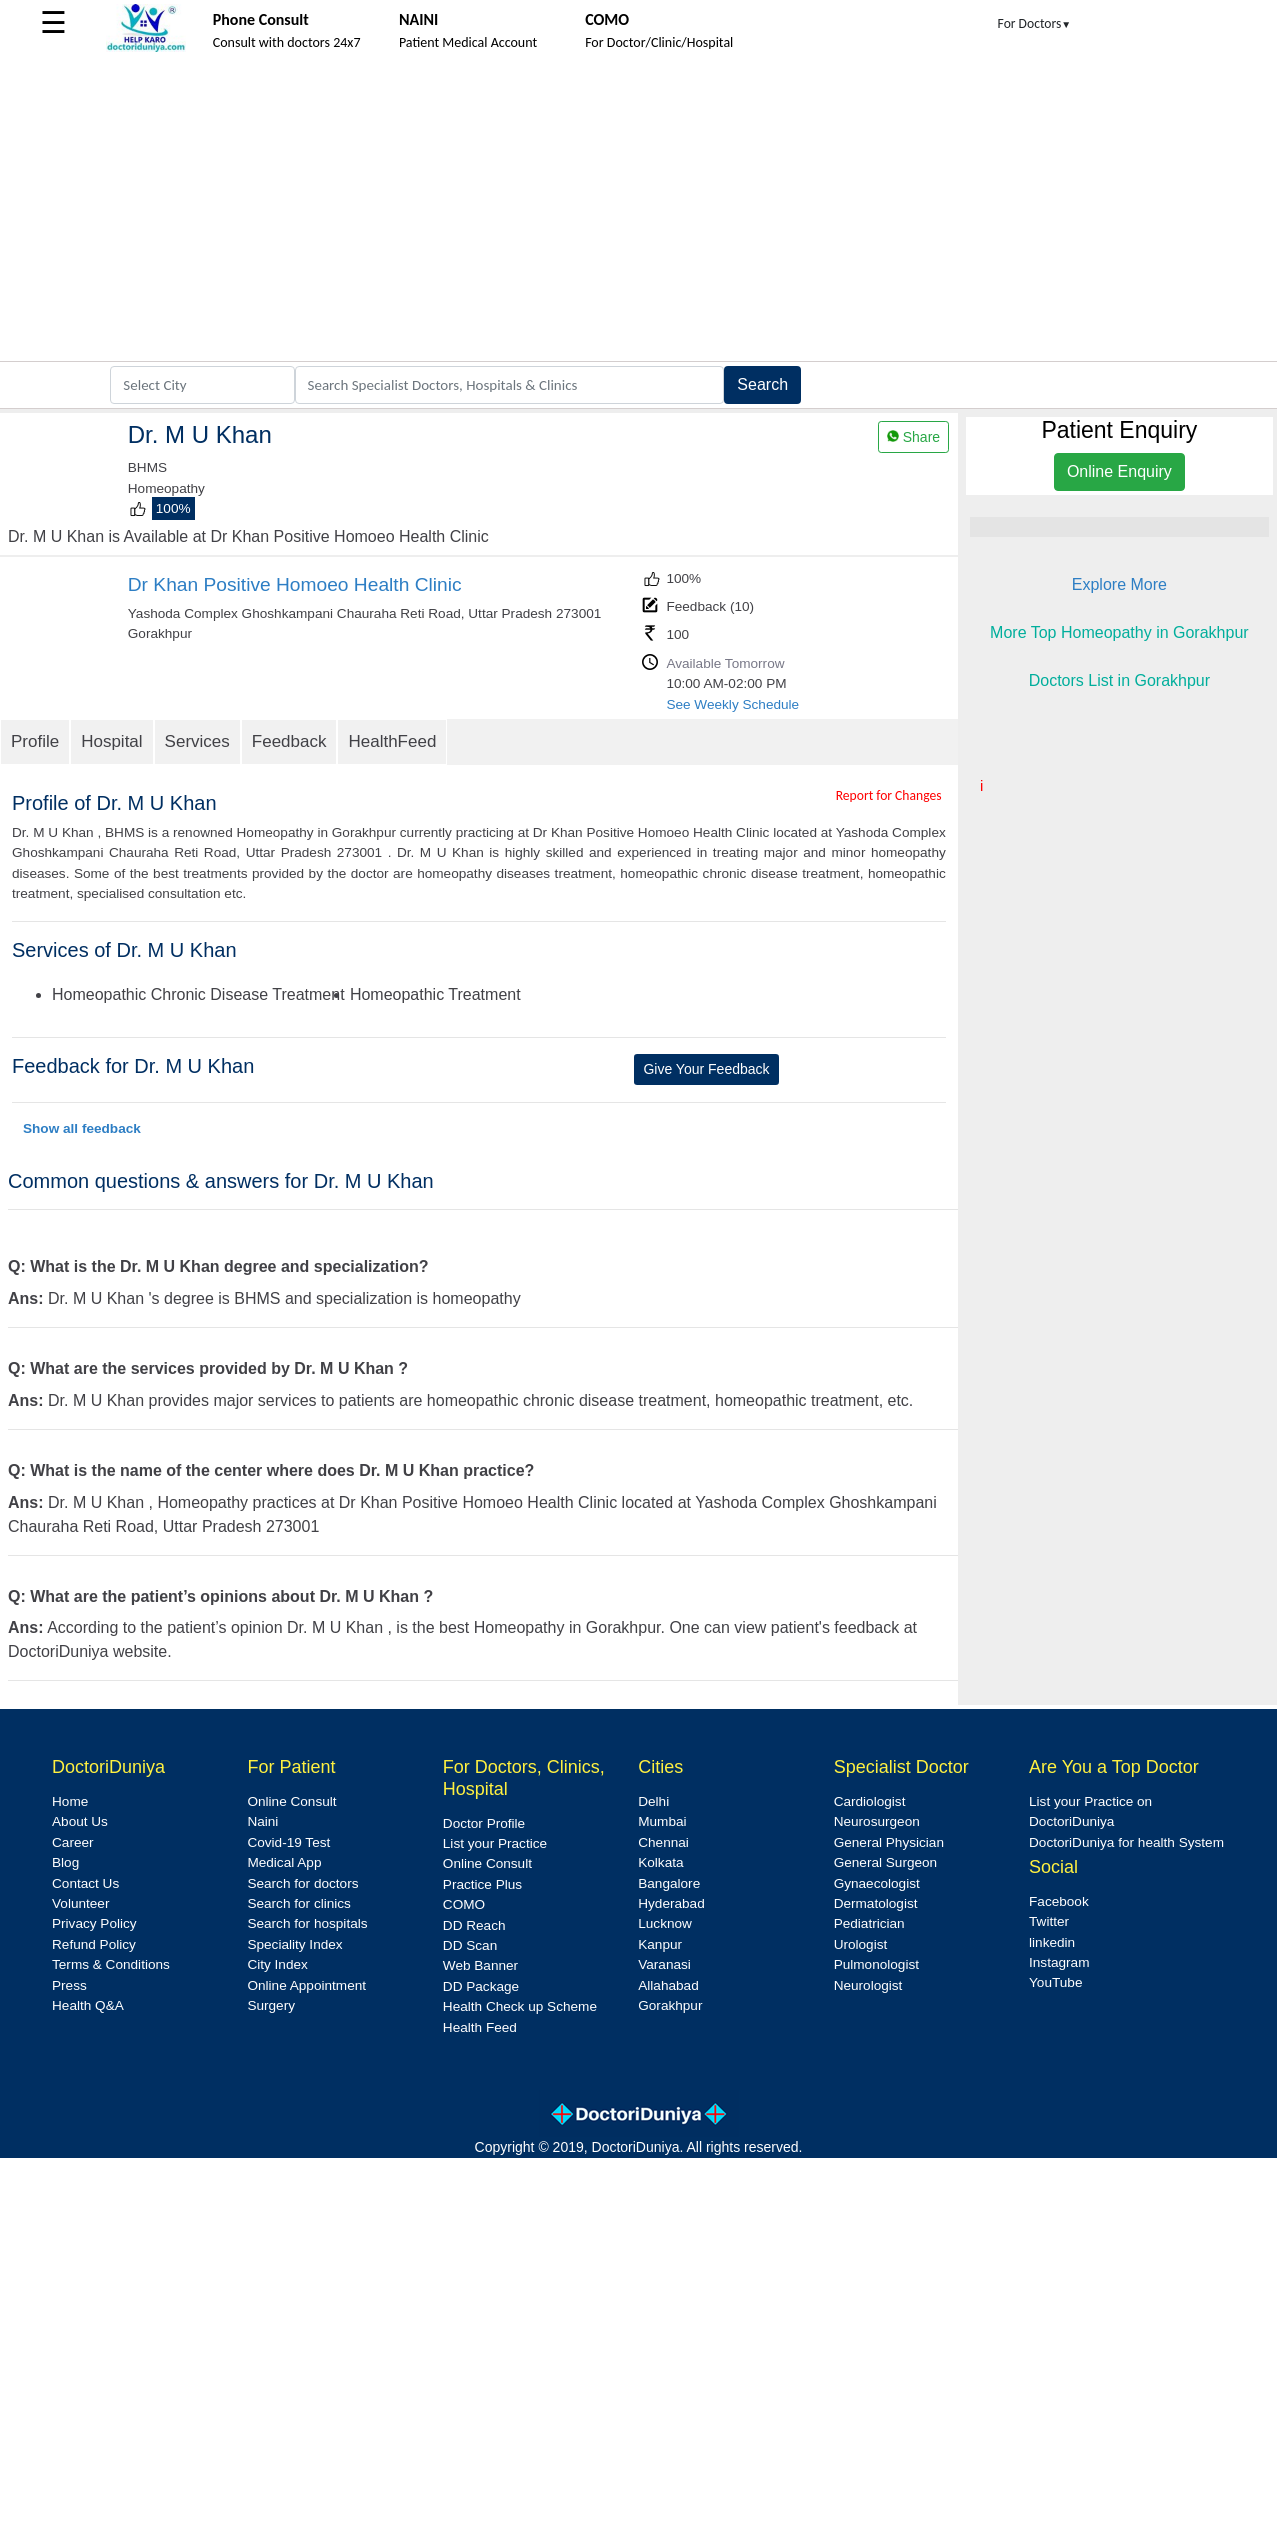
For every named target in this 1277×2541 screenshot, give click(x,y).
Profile (35, 741)
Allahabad (668, 1985)
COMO (464, 1904)
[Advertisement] (638, 211)
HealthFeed (392, 741)
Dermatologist (876, 1903)
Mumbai (662, 1821)
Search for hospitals (307, 1923)
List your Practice (495, 1843)
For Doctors (1035, 23)
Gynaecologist (877, 1883)
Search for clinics (299, 1903)
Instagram (1059, 1962)
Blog (65, 1862)
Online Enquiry (1119, 471)
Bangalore (669, 1883)
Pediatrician (869, 1923)
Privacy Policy (94, 1923)
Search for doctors (302, 1883)
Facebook (1059, 1901)
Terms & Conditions (111, 1964)
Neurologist (868, 1985)
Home (70, 1801)
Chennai (663, 1842)
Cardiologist (870, 1801)
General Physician (889, 1842)
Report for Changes (889, 795)
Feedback (289, 741)
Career (73, 1842)
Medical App (284, 1862)
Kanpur (660, 1944)
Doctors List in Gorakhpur (1119, 680)
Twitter (1049, 1921)
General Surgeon (886, 1862)
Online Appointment (306, 1985)
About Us (80, 1821)
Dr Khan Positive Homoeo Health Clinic (295, 584)
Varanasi (664, 1964)
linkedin (1052, 1942)
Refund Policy (94, 1944)
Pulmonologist (876, 1964)
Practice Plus (482, 1884)
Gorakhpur (670, 2005)
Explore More (1119, 584)
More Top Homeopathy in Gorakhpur (1119, 632)
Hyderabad (671, 1903)
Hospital (111, 741)
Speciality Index (294, 1944)
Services (197, 741)
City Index (277, 1964)
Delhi (653, 1801)
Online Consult (291, 1801)
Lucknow (665, 1923)
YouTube (1055, 1982)
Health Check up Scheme (520, 2006)
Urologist (861, 1944)
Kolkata (660, 1862)
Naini (262, 1821)
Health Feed (480, 2027)
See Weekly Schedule (732, 704)
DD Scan (470, 1945)
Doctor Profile (484, 1823)
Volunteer (80, 1903)
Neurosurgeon (877, 1821)
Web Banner (480, 1965)
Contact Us (85, 1883)
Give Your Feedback (706, 1069)
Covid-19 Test (288, 1842)
